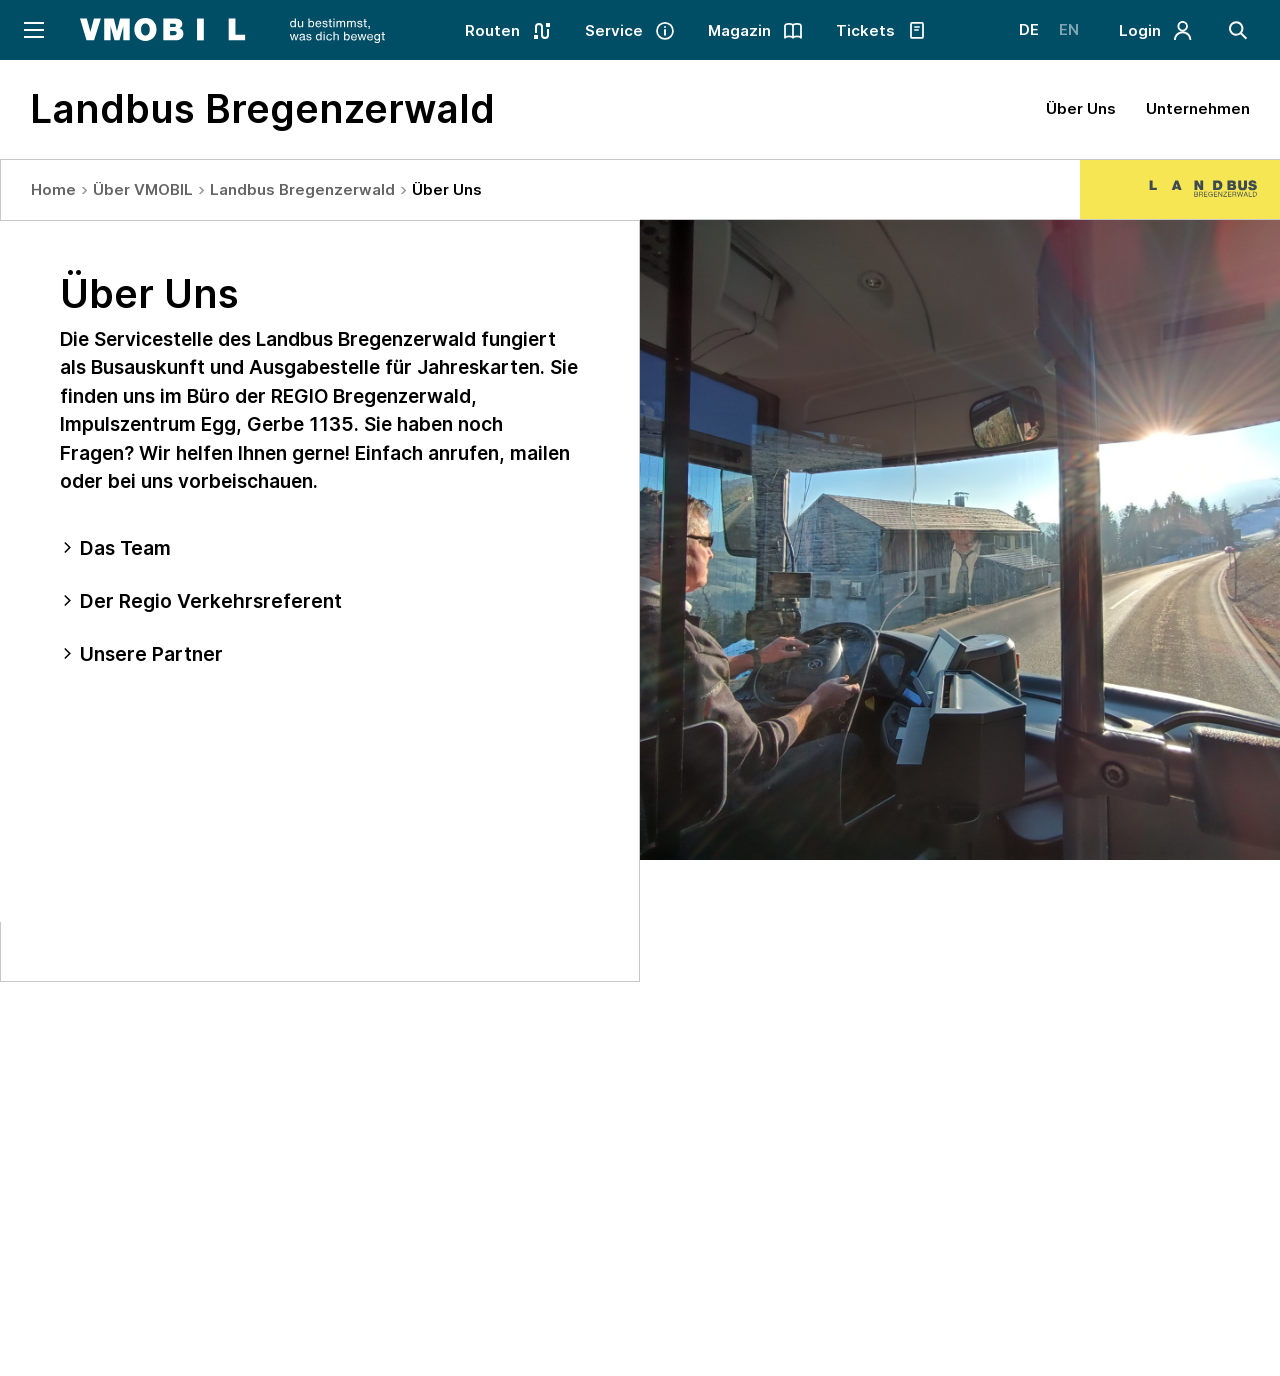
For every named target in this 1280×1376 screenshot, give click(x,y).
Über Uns (1081, 108)
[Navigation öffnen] (32, 30)
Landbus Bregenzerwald (302, 189)
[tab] (319, 548)
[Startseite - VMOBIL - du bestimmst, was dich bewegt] (232, 30)
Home (53, 189)
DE (1029, 29)
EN (1069, 29)
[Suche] (1238, 30)
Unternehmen (1198, 108)
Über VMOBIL (143, 189)
